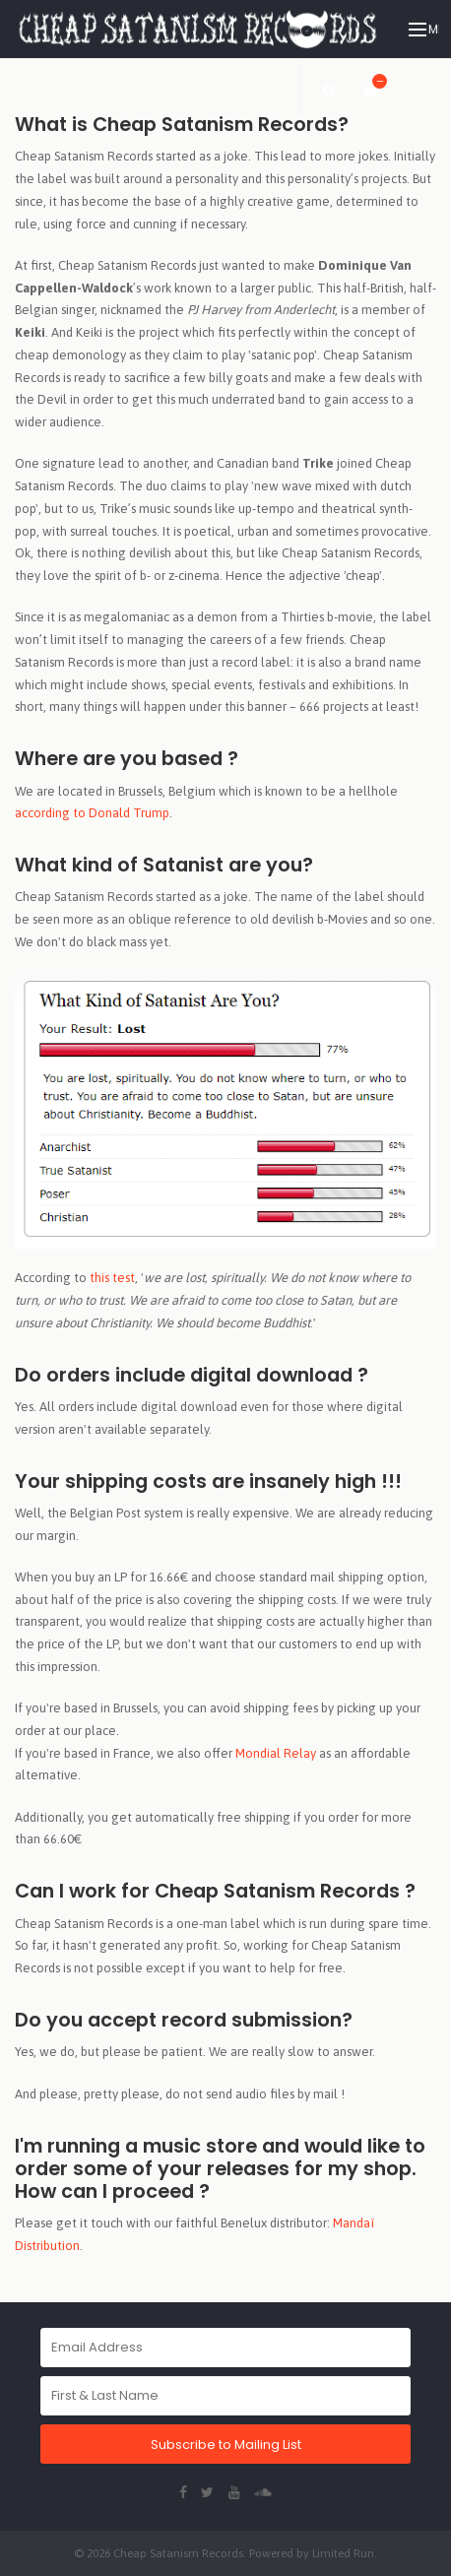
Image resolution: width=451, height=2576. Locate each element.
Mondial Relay (275, 1753)
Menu (424, 29)
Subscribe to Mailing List (226, 2444)
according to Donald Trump (92, 812)
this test (112, 1277)
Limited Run (343, 2552)
